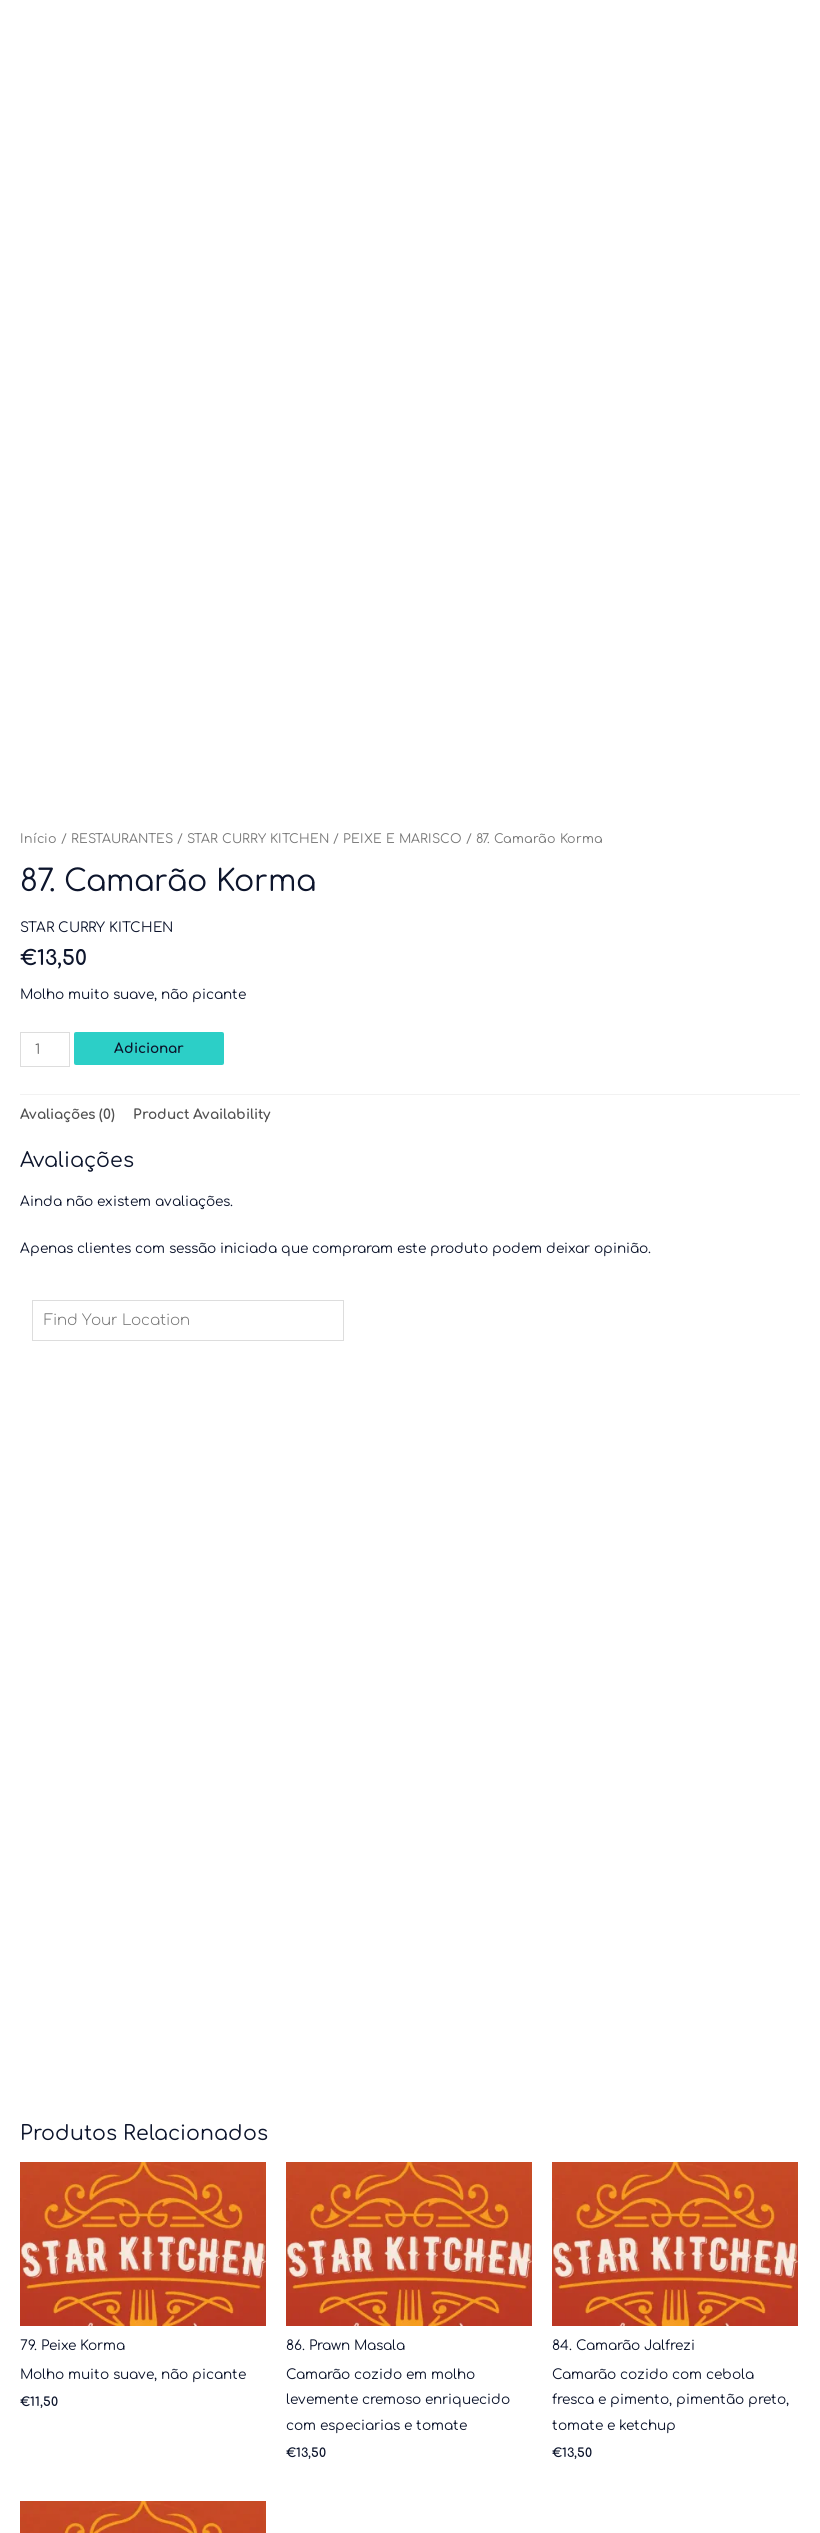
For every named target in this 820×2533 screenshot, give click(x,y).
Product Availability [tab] (201, 1114)
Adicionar (149, 1048)
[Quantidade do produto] (45, 1049)
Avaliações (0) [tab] (67, 1114)
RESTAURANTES (122, 839)
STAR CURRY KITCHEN (258, 839)
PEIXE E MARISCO (402, 839)
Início (38, 839)
